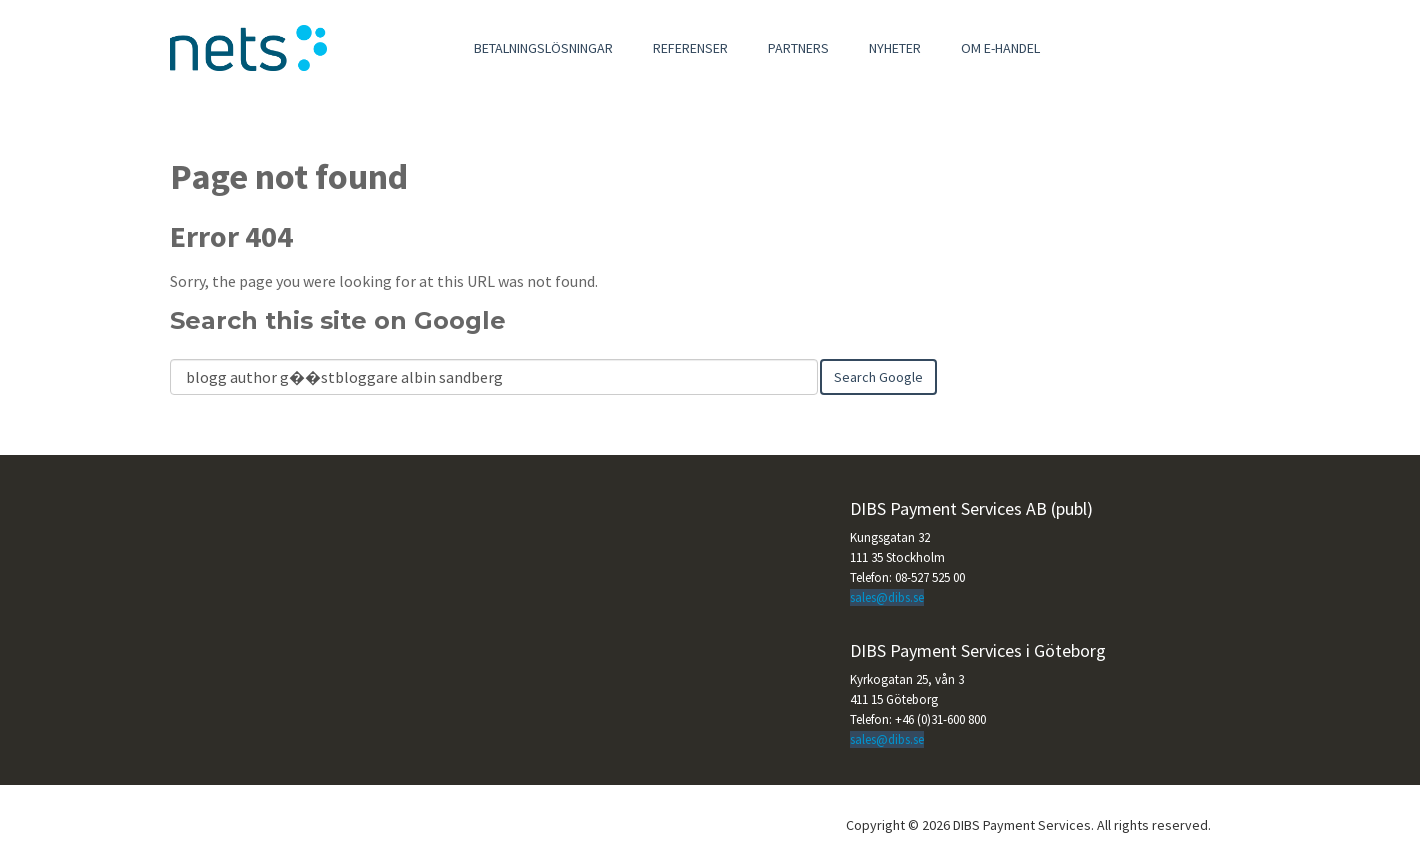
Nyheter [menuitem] (895, 48)
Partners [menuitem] (798, 48)
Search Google (878, 377)
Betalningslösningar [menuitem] (543, 48)
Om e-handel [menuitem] (1000, 48)
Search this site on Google (338, 320)
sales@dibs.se (887, 597)
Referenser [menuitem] (690, 48)
